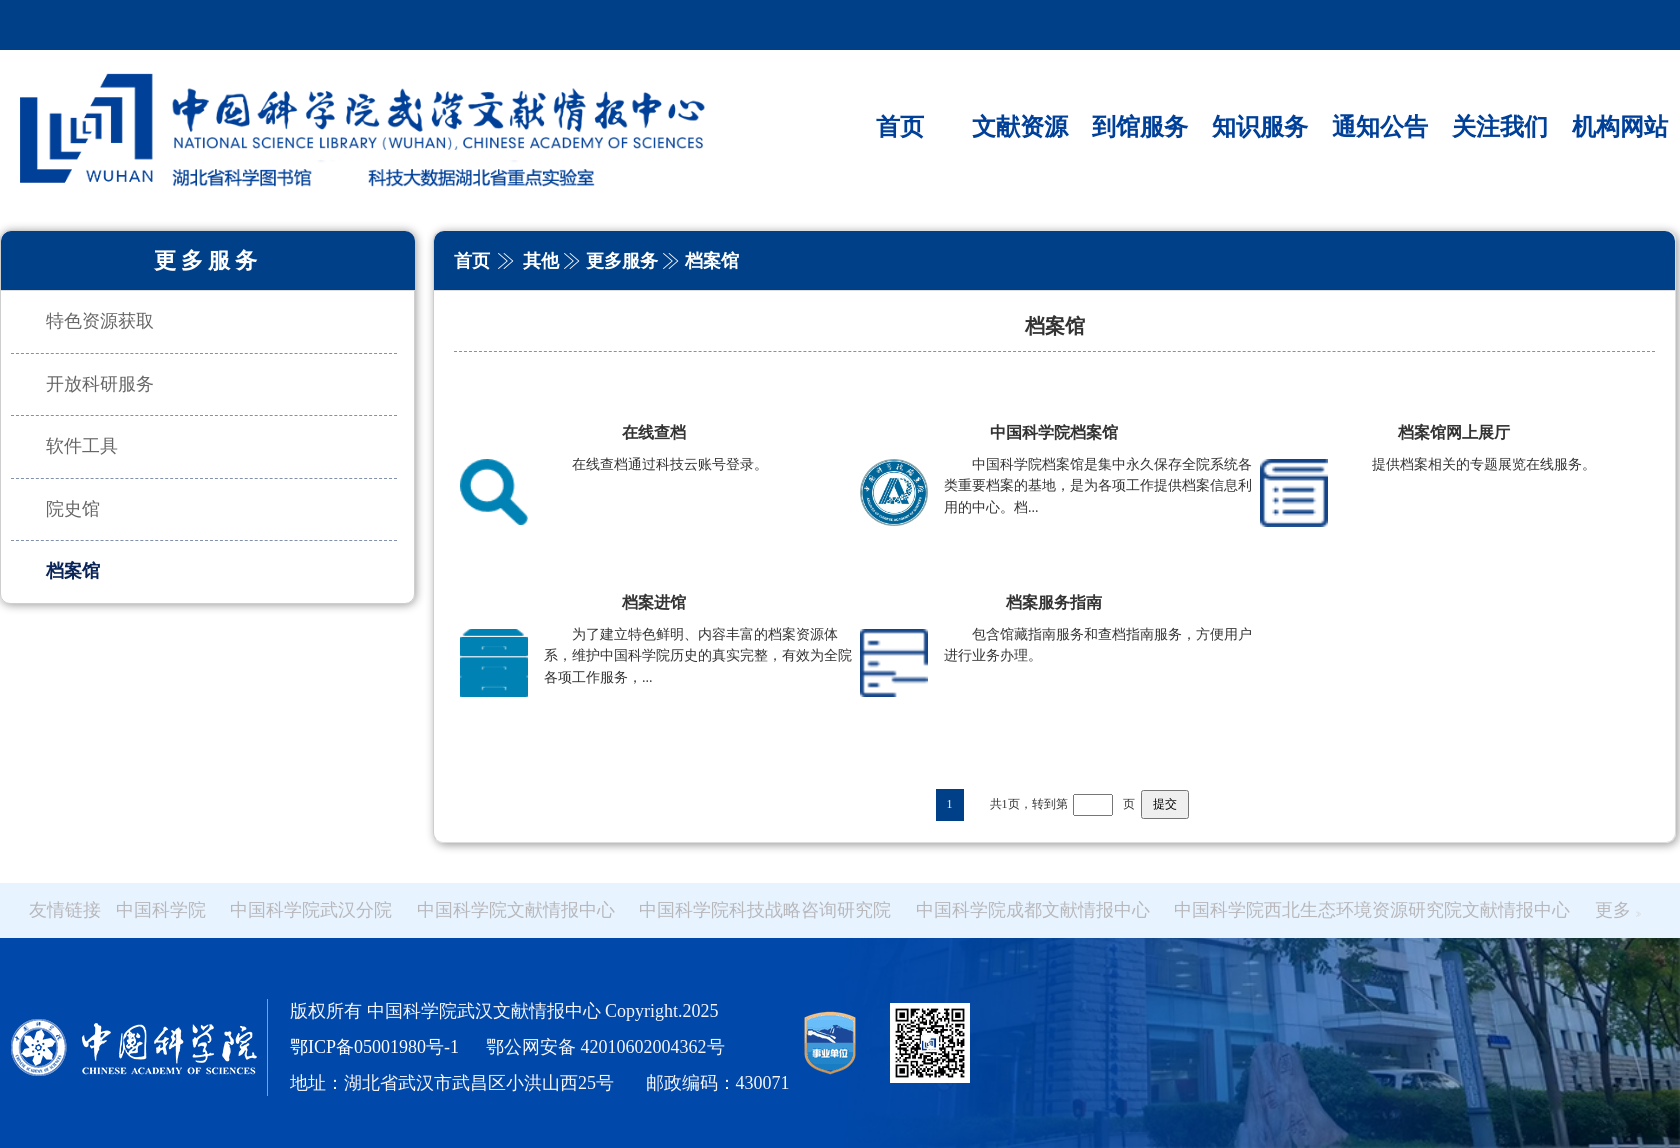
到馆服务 (1140, 127)
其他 (541, 261)
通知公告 (1380, 127)
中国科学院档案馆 (1054, 432)
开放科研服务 (100, 384)
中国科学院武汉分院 (311, 910)
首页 (900, 127)
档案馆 (73, 571)
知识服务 (1260, 127)
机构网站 (1620, 127)
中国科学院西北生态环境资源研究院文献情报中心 (1372, 910)
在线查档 (654, 432)
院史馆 (73, 509)
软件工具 (82, 446)
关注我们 (1500, 127)
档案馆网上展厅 (1454, 432)
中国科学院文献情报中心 (516, 910)
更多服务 (622, 261)
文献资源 (1020, 127)
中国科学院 (161, 910)
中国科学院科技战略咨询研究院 (765, 910)
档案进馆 (654, 602)
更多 (1618, 910)
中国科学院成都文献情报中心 (1033, 910)
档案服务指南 (1054, 602)
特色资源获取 (100, 321)
